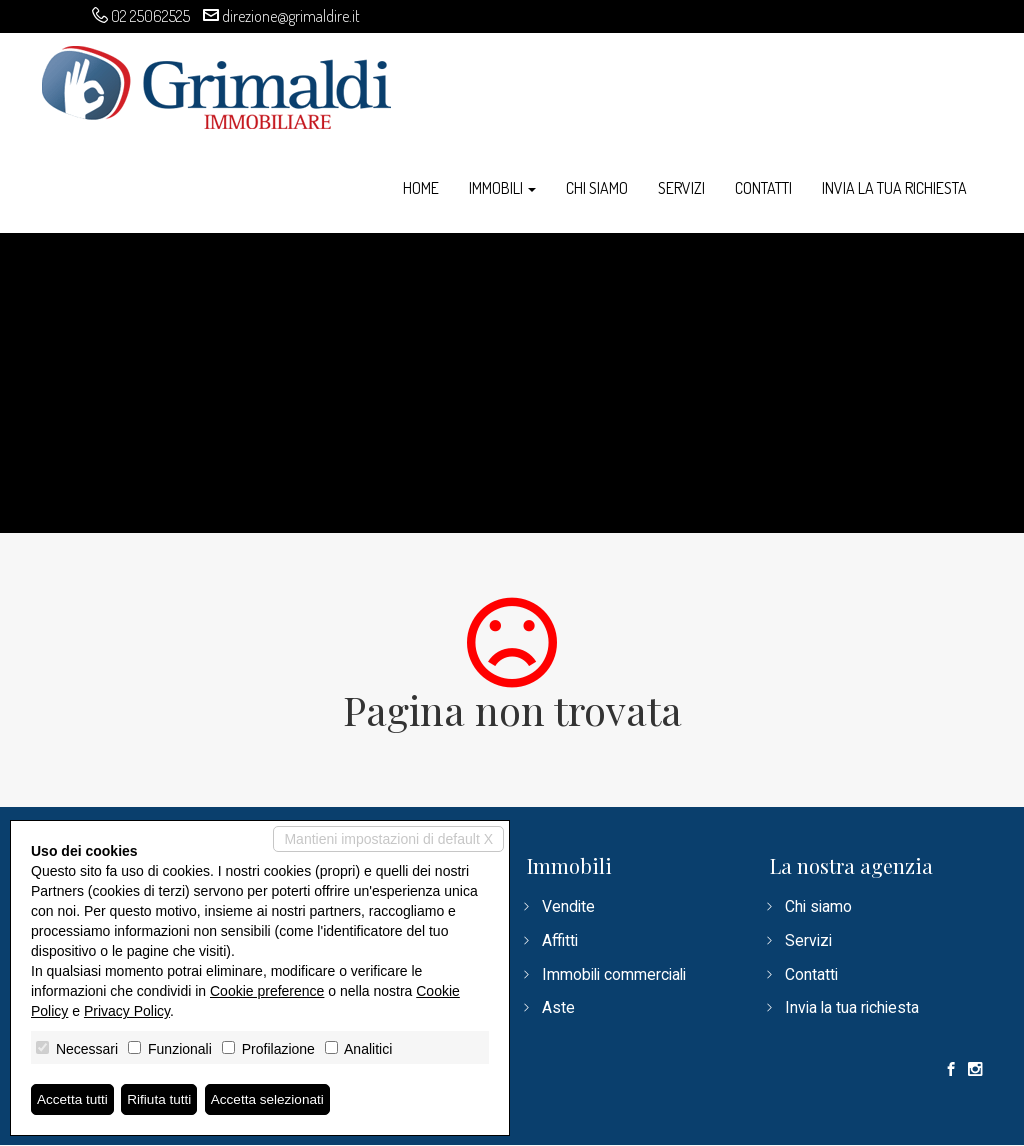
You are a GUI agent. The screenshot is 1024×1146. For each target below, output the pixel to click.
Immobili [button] (502, 188)
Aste (558, 1008)
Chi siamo (597, 188)
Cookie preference (267, 991)
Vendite (569, 906)
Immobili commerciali (617, 974)
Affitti (560, 940)
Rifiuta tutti (163, 1099)
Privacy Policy (127, 1011)
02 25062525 (150, 16)
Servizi (681, 188)
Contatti (763, 188)
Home (421, 188)
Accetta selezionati (273, 1099)
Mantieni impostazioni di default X (388, 839)
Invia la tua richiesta (894, 188)
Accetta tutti (73, 1099)
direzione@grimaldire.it (291, 16)
